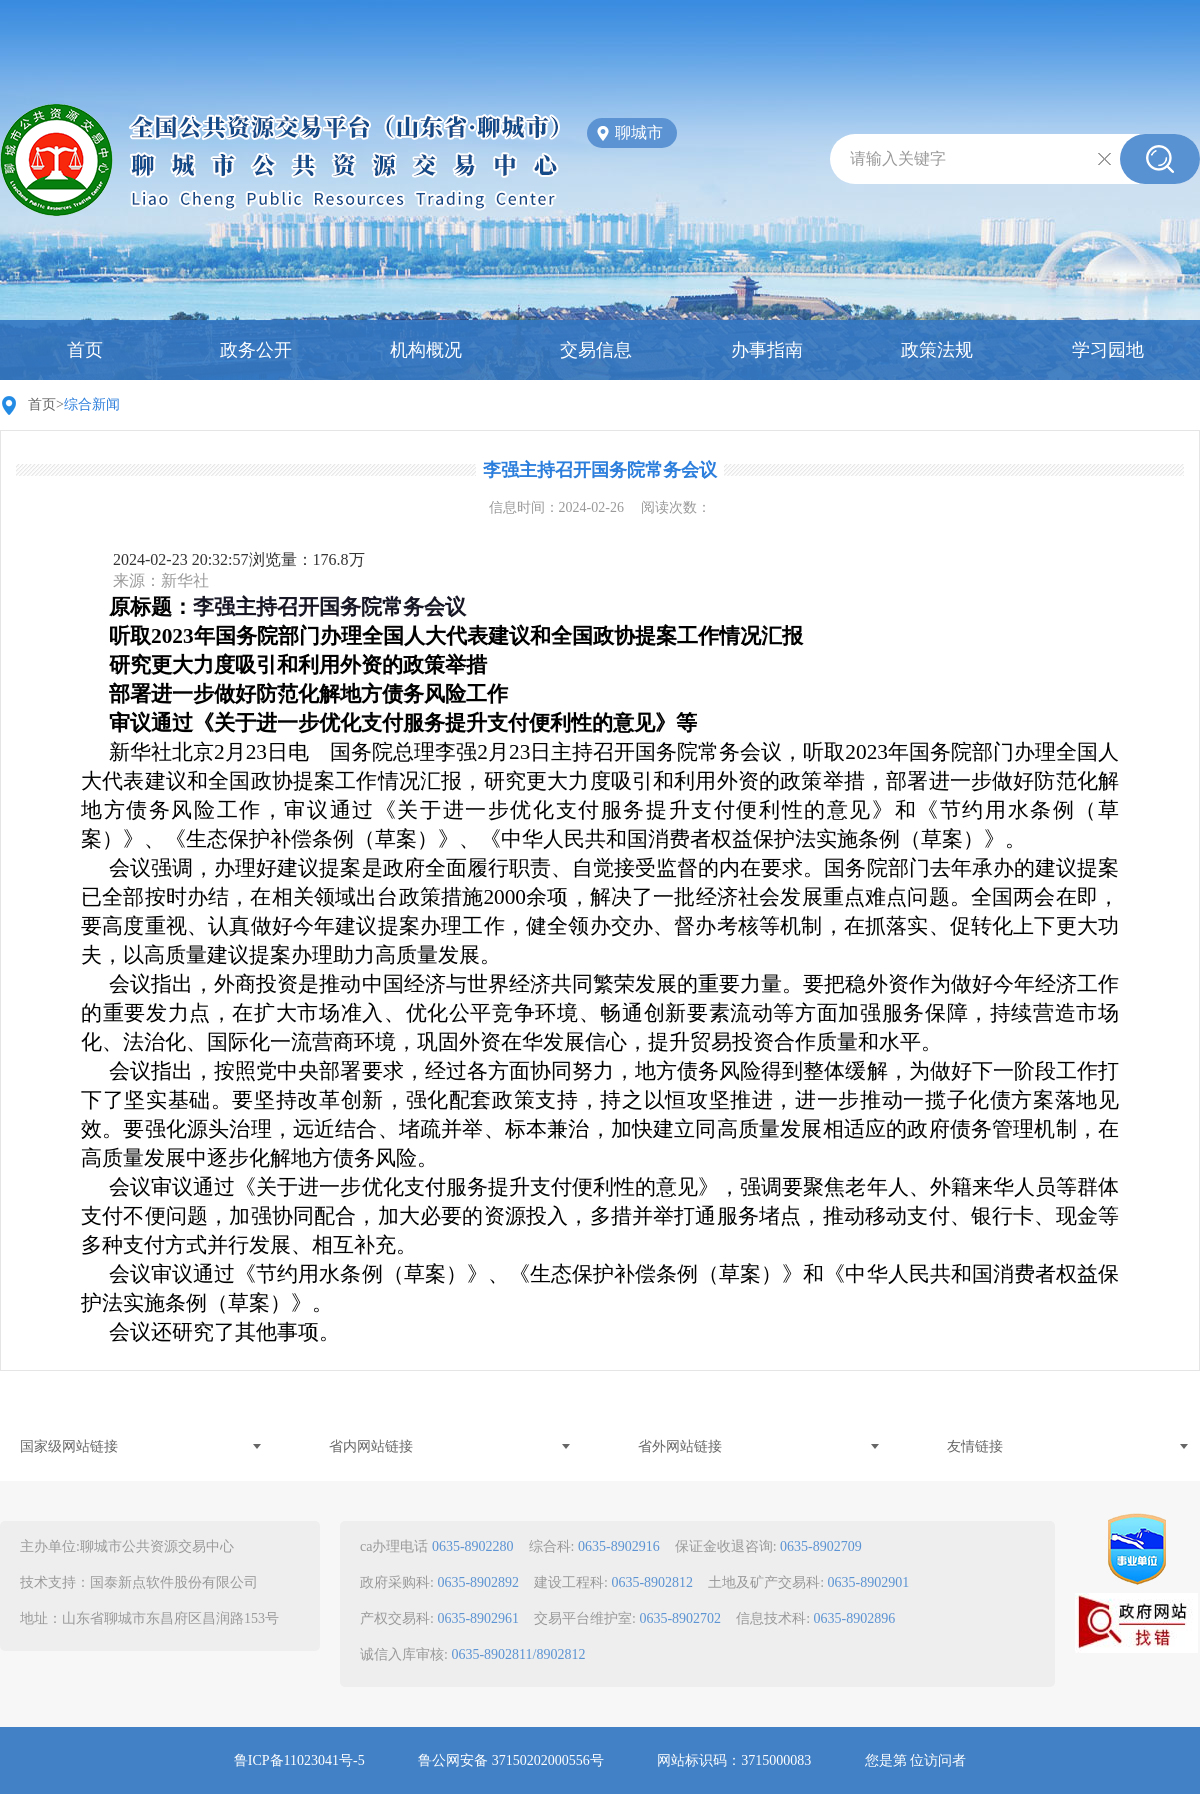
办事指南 (767, 350)
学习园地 (1108, 350)
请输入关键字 (898, 158)
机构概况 (426, 350)
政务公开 (256, 350)
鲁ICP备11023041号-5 (299, 1760)
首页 (85, 350)
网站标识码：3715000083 (734, 1760)
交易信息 (596, 350)
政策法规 (937, 350)
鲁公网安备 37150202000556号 (511, 1760)
